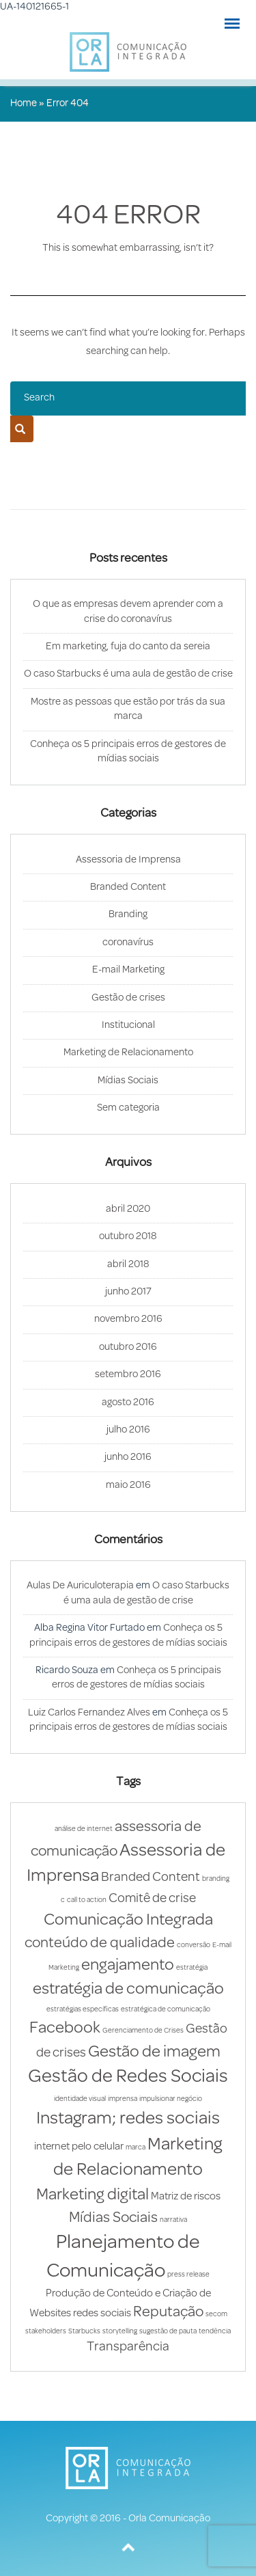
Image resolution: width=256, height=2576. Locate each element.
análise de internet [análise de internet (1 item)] (84, 1829)
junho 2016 (128, 1457)
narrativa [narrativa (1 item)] (173, 2220)
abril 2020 (128, 1209)
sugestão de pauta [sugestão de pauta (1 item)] (168, 2332)
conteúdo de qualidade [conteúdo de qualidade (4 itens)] (100, 1943)
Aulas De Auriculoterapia (80, 1586)
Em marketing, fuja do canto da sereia (128, 646)
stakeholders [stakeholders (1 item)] (45, 2332)
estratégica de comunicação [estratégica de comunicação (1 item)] (165, 2010)
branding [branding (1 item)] (215, 1879)
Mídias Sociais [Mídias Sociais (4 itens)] (113, 2218)
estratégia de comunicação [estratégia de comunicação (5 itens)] (128, 1989)
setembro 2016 (128, 1374)
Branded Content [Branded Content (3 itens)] (150, 1878)
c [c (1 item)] (63, 1900)
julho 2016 (128, 1430)
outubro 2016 (128, 1347)
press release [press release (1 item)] (188, 2275)
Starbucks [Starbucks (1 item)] (84, 2332)
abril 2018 (128, 1264)
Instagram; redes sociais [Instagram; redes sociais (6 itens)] (128, 2119)
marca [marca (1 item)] (135, 2148)
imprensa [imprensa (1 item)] (122, 2099)
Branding (128, 914)
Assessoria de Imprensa (128, 860)
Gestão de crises (128, 998)
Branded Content (128, 887)
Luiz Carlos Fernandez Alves (89, 1713)
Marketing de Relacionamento (128, 1052)
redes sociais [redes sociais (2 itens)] (102, 2313)
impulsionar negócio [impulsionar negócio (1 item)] (170, 2099)
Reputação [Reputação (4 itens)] (168, 2312)
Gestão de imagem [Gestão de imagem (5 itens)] (154, 2052)
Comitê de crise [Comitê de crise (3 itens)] (152, 1899)
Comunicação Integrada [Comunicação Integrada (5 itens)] (128, 1920)
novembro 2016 (128, 1319)
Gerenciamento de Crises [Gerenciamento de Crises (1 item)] (143, 2031)
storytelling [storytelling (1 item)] (119, 2332)
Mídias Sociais (128, 1080)
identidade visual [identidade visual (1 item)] (80, 2099)
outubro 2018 (128, 1236)
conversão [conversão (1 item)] (193, 1945)
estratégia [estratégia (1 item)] (192, 1968)
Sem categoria (128, 1108)
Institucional (128, 1025)
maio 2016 (128, 1485)
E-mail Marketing (128, 970)
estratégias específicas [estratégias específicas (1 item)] (82, 2010)
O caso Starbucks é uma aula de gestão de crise (128, 674)
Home (23, 103)
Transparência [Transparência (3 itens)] (128, 2347)
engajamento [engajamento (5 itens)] (127, 1965)
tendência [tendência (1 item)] (215, 2332)
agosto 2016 (128, 1402)
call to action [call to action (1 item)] (86, 1900)
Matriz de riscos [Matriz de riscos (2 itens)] (186, 2196)
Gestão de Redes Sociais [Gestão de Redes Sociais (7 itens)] (128, 2077)
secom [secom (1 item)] (216, 2314)
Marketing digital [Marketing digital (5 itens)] (92, 2195)
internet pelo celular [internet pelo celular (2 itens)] (79, 2147)
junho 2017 (128, 1292)
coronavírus (128, 942)
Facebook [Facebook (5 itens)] (64, 2028)
